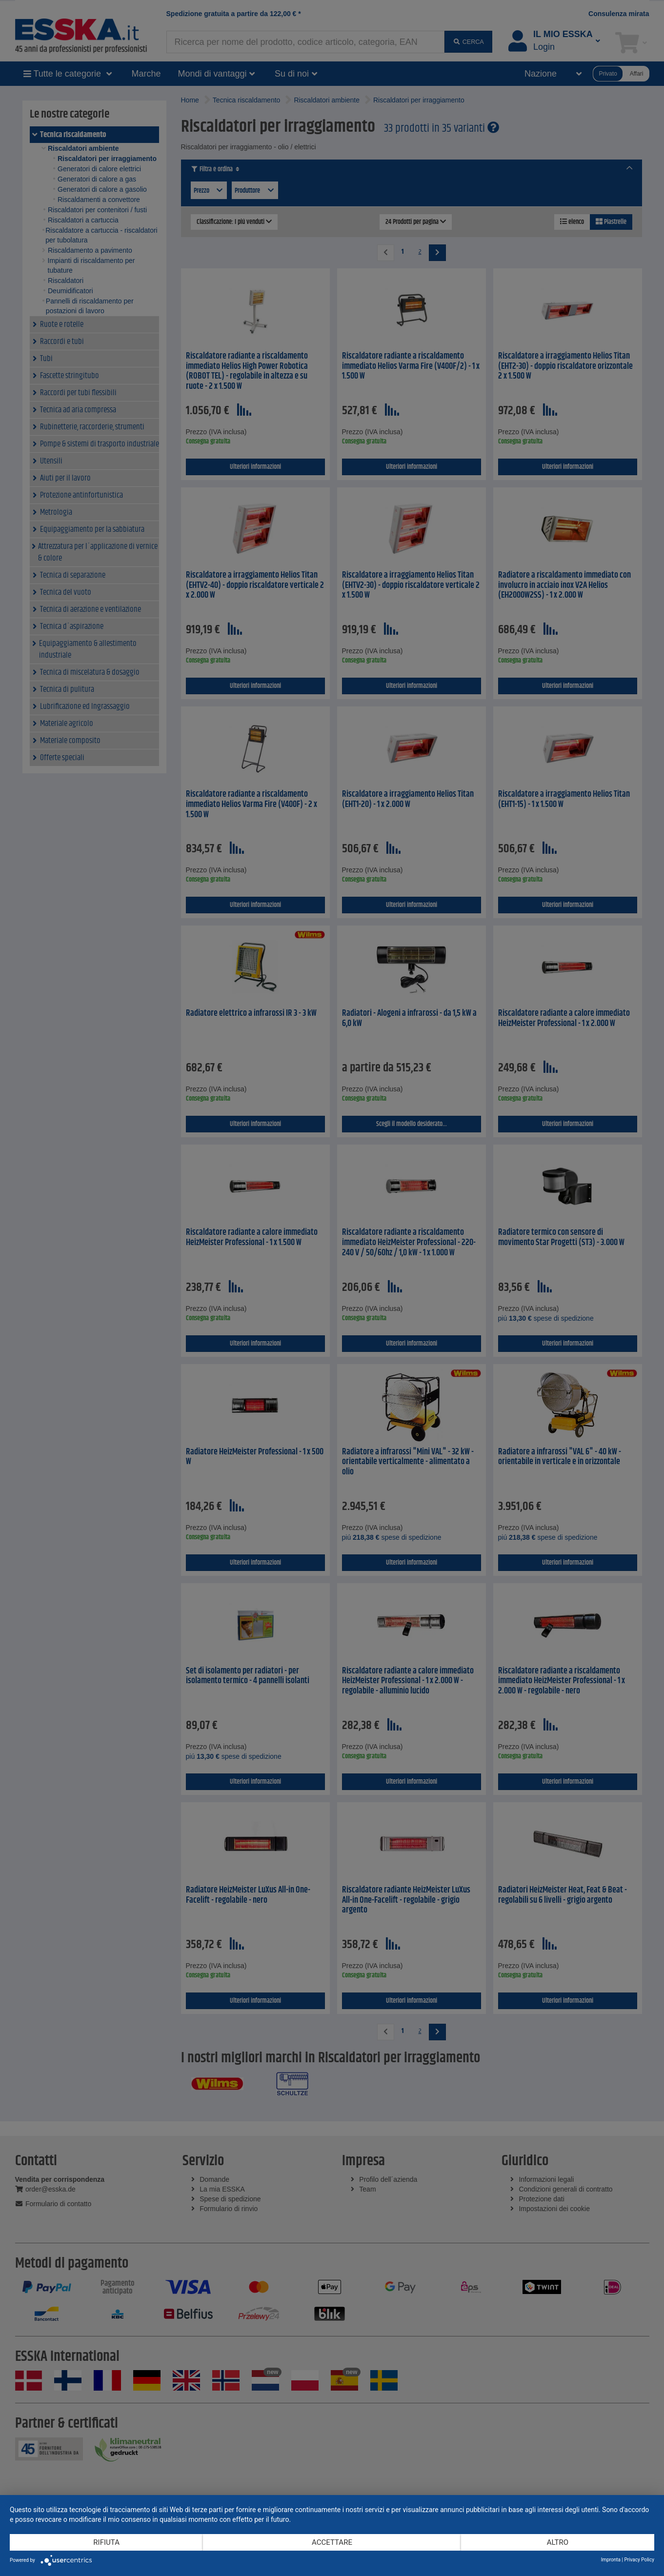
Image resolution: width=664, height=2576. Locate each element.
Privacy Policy (639, 2559)
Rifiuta (106, 2542)
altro (557, 2542)
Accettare (332, 2542)
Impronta (611, 2559)
